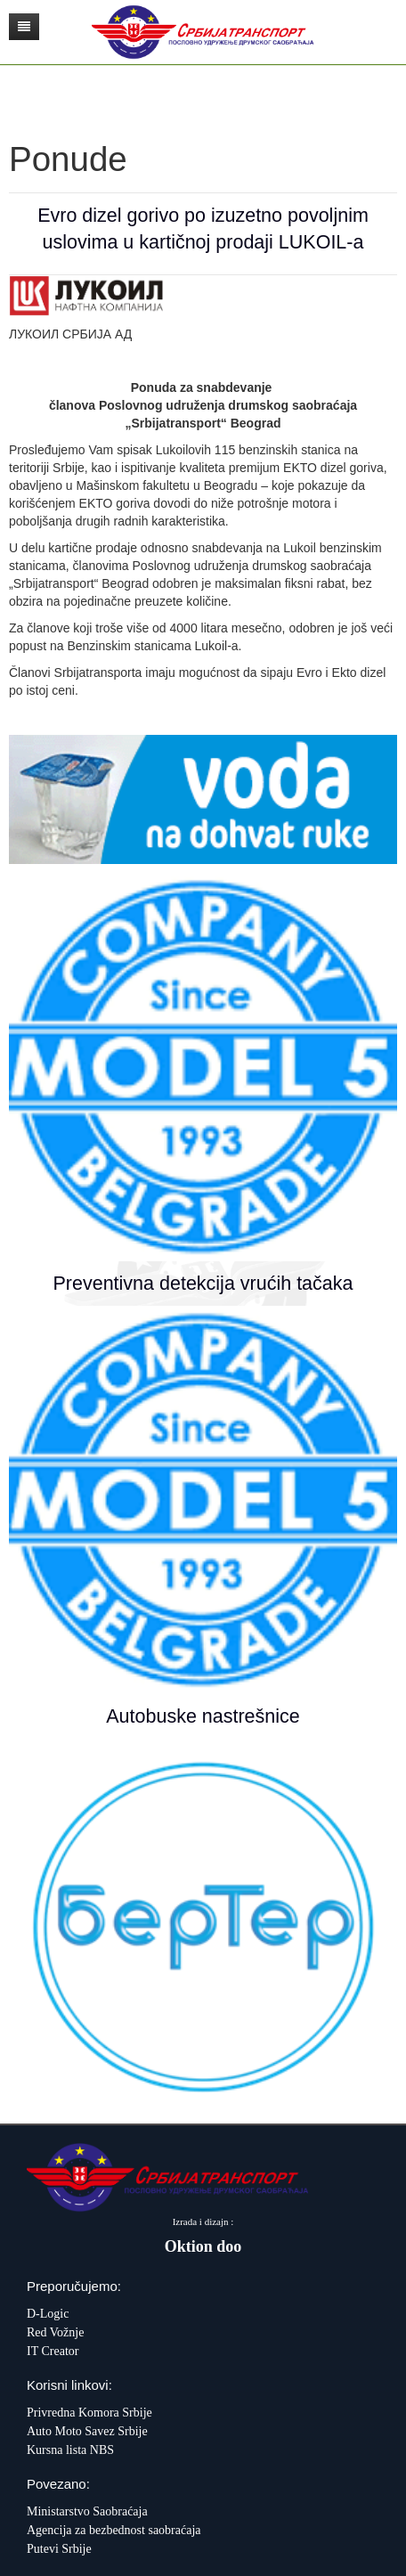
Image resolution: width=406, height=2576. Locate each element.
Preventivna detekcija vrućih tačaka (203, 1283)
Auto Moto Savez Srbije (87, 2431)
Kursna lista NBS (70, 2450)
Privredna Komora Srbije (89, 2412)
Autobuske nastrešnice (203, 1716)
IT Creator (52, 2351)
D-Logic (48, 2313)
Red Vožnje (55, 2332)
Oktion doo (203, 2246)
